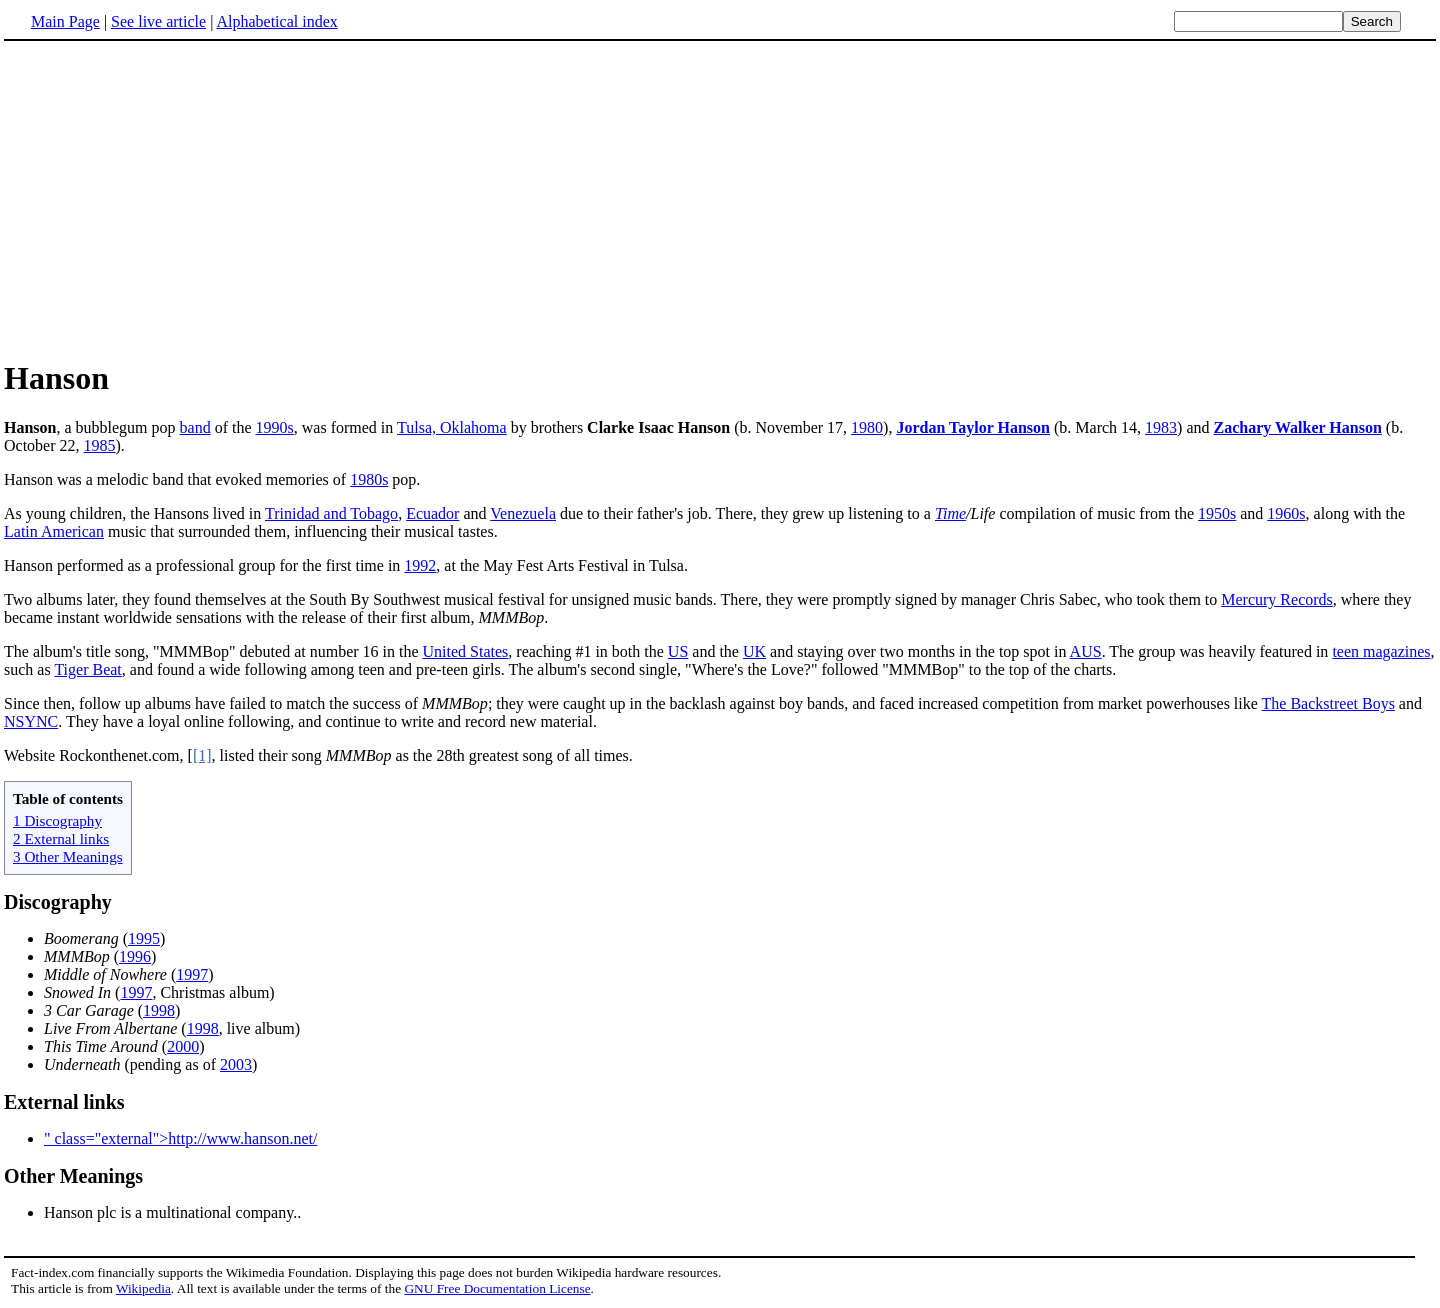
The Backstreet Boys (1328, 703)
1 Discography (57, 820)
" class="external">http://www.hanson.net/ (180, 1138)
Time (950, 513)
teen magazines (1381, 651)
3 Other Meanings (68, 856)
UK (754, 651)
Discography (58, 902)
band (195, 427)
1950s (1217, 513)
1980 (867, 427)
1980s (369, 479)
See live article (158, 21)
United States (466, 651)
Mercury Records (1277, 599)
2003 (236, 1064)
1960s (1286, 513)
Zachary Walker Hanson (1298, 427)
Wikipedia (143, 1288)
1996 (135, 956)
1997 (192, 974)
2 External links (61, 838)
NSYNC (31, 721)
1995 (144, 938)
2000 (183, 1046)
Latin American (54, 531)
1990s (275, 427)
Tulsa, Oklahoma (452, 427)
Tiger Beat (87, 669)
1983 (1161, 427)
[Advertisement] (720, 199)
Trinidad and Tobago (331, 513)
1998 (159, 1010)
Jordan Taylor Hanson (973, 427)
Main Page (65, 21)
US (678, 651)
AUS (1086, 651)
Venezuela (523, 513)
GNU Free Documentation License (497, 1288)
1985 (100, 445)
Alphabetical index (276, 21)
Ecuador (432, 513)
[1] (202, 755)
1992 (420, 565)
